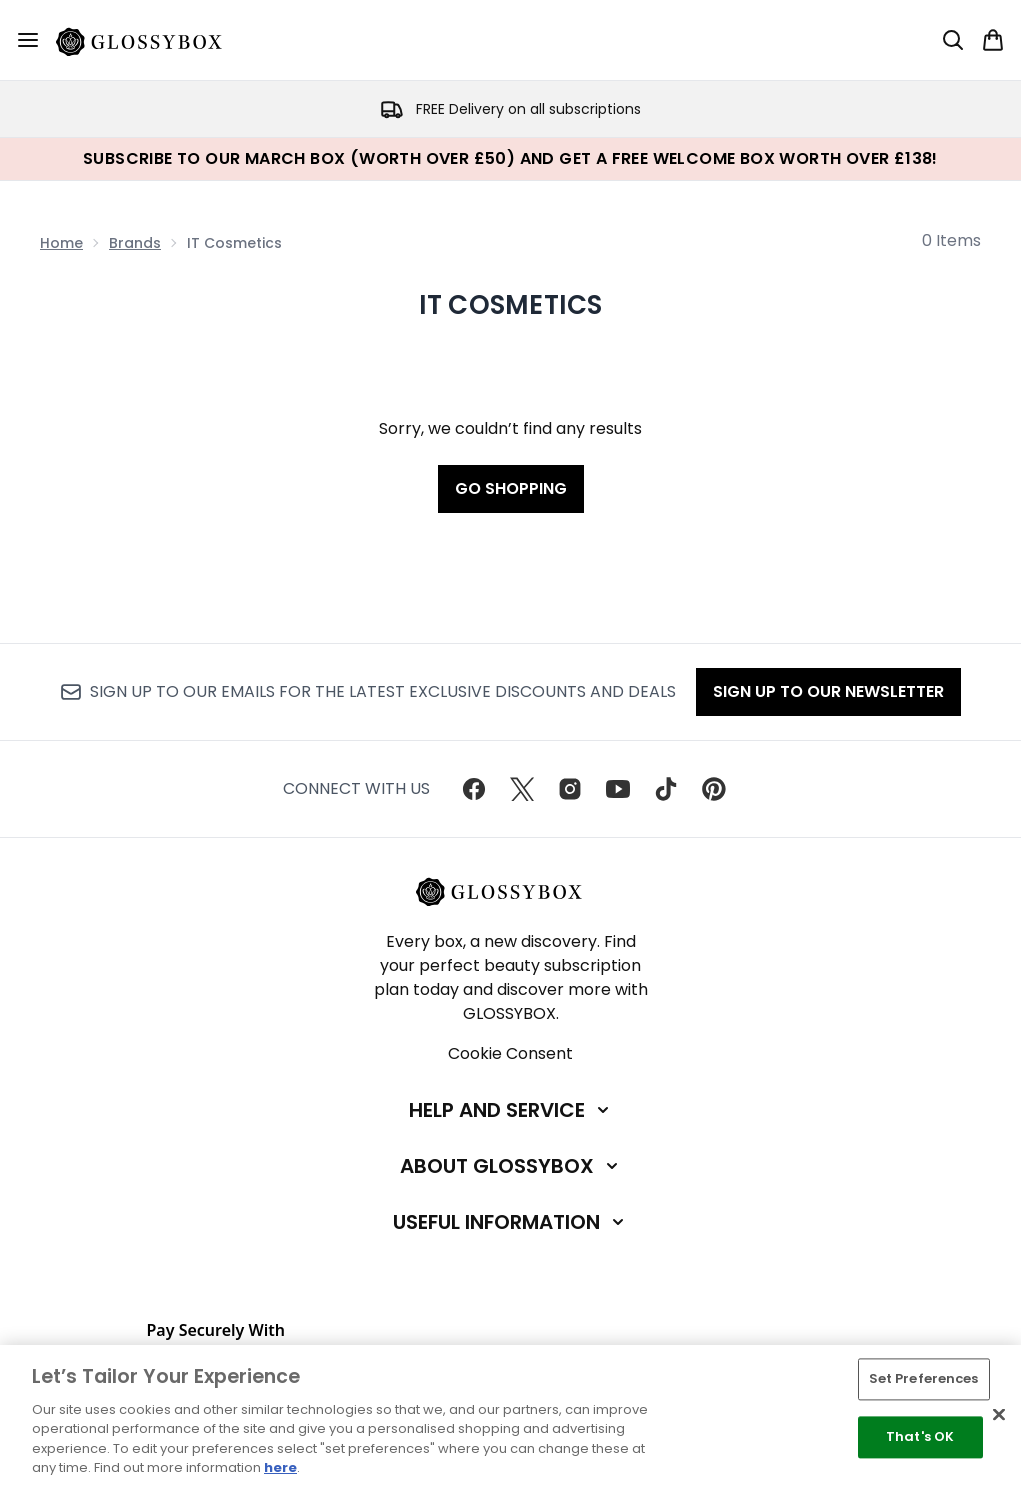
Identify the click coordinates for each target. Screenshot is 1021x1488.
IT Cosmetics (511, 305)
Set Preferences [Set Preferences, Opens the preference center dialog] (924, 1379)
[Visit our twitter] (522, 789)
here (280, 1467)
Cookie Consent (510, 1053)
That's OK (920, 1436)
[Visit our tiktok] (666, 789)
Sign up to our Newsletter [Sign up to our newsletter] (828, 691)
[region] (510, 1416)
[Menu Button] (28, 40)
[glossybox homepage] (151, 40)
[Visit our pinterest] (714, 789)
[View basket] (993, 40)
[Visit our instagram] (570, 789)
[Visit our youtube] (618, 789)
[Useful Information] (510, 1222)
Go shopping (511, 488)
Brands (135, 243)
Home (61, 243)
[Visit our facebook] (474, 789)
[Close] (999, 1415)
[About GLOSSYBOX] (511, 1166)
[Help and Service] (511, 1110)
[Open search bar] (953, 40)
